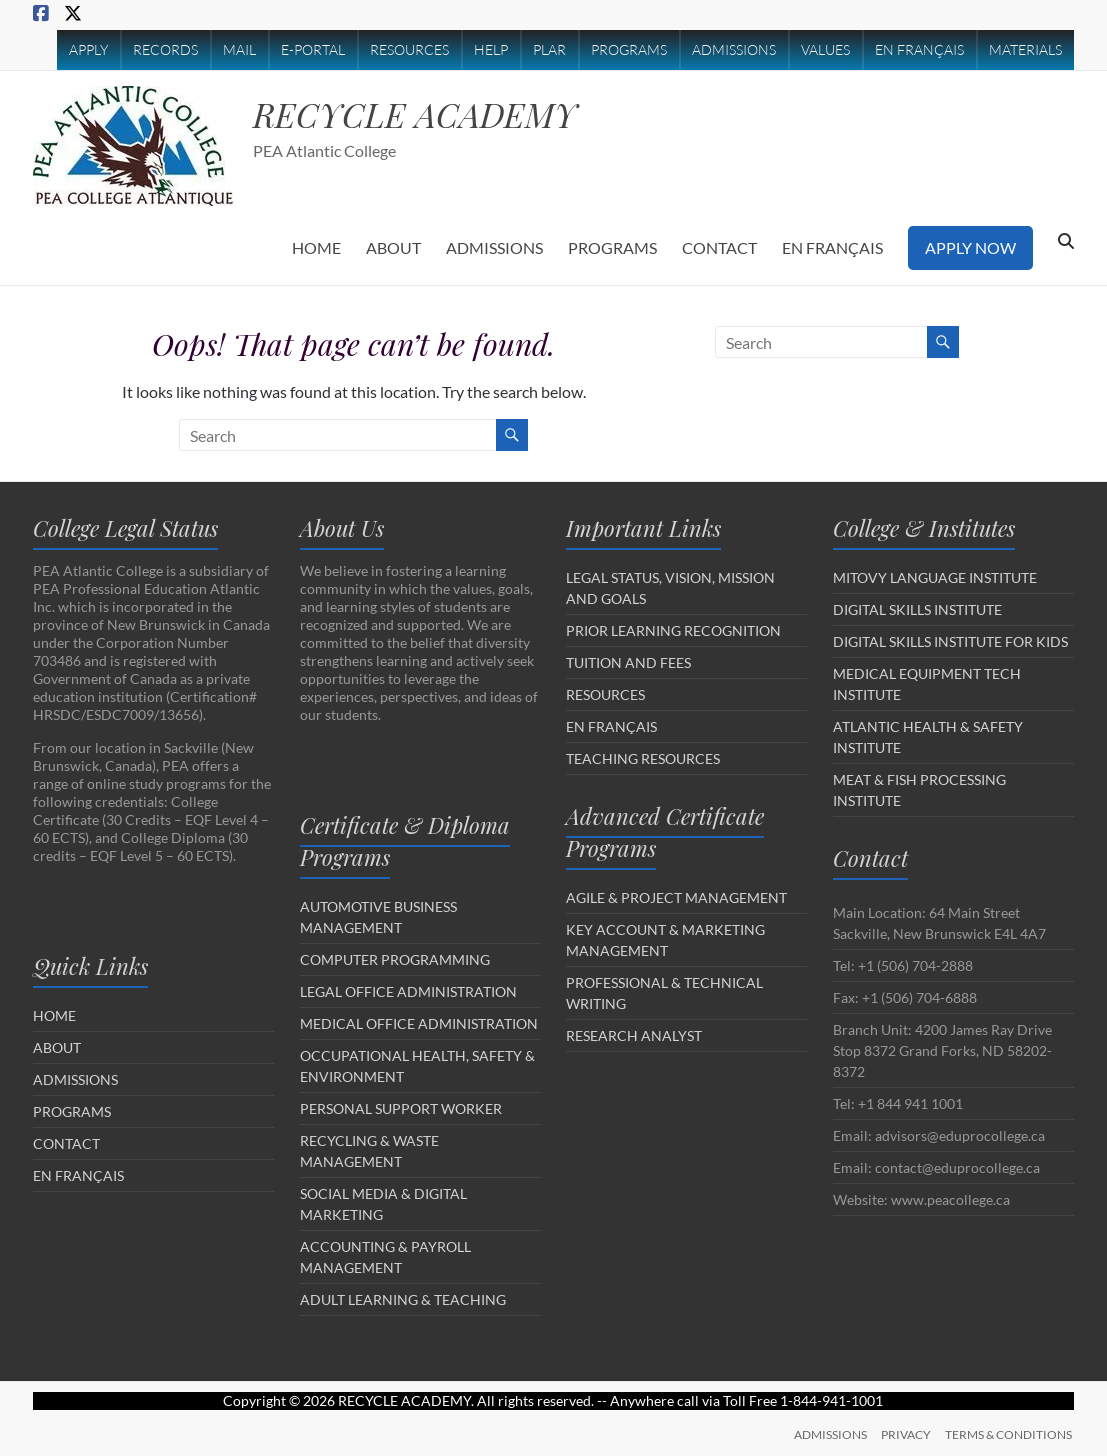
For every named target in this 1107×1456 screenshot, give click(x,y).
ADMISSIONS (734, 49)
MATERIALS (1025, 49)
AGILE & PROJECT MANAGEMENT (676, 897)
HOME (316, 247)
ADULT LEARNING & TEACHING (403, 1299)
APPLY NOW (970, 247)
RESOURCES (409, 49)
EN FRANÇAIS (919, 49)
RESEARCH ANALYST (634, 1035)
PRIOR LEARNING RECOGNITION (673, 630)
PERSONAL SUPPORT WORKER (401, 1108)
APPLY (88, 49)
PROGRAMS (629, 49)
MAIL (239, 49)
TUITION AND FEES (628, 662)
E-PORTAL (313, 49)
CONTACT (719, 247)
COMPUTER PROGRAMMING (395, 959)
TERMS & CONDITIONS (1010, 1433)
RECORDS (165, 49)
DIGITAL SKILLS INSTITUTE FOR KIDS (950, 641)
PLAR (549, 49)
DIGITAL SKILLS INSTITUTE (917, 609)
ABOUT (393, 247)
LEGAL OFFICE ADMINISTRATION (408, 991)
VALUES (825, 49)
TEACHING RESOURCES (643, 758)
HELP (491, 49)
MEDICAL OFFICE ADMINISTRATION (419, 1023)
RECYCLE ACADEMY (424, 114)
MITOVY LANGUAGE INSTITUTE (935, 577)
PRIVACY (906, 1433)
